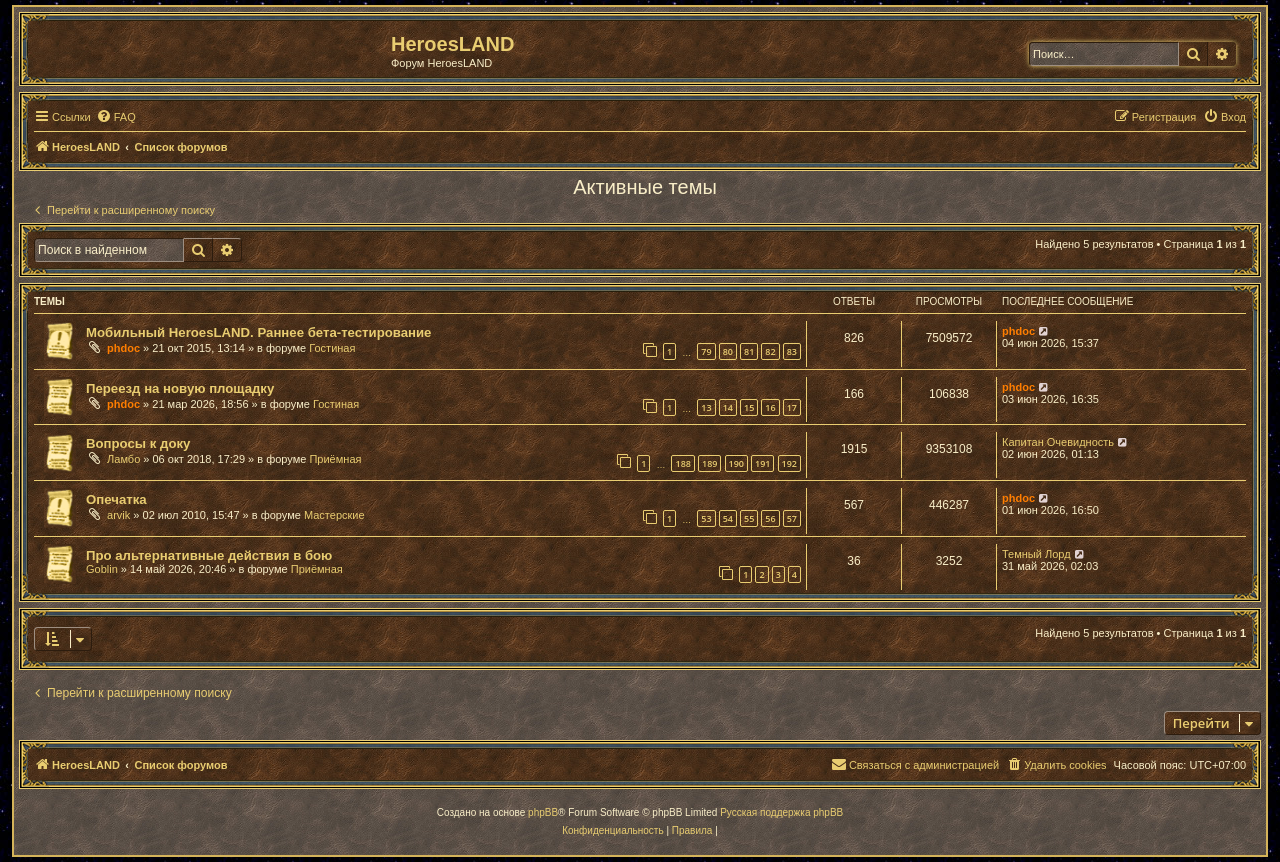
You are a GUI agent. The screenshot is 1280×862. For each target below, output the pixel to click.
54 (728, 518)
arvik (118, 515)
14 (728, 407)
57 (792, 518)
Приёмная (335, 459)
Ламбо (123, 459)
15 (749, 407)
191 (762, 463)
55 (749, 518)
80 (728, 351)
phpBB (543, 812)
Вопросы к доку (138, 443)
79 (706, 351)
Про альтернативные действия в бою (209, 555)
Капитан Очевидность (1058, 442)
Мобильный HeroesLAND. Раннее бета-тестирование (258, 332)
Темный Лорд (1036, 554)
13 (706, 407)
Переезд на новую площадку (180, 388)
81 (749, 351)
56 (770, 518)
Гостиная (332, 348)
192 (789, 463)
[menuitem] (116, 117)
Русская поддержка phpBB (781, 812)
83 (792, 351)
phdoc (123, 348)
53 (706, 518)
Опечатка (116, 499)
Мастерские (334, 515)
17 (792, 407)
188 (682, 463)
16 (770, 407)
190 (736, 463)
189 (709, 463)
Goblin (102, 569)
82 (770, 351)
